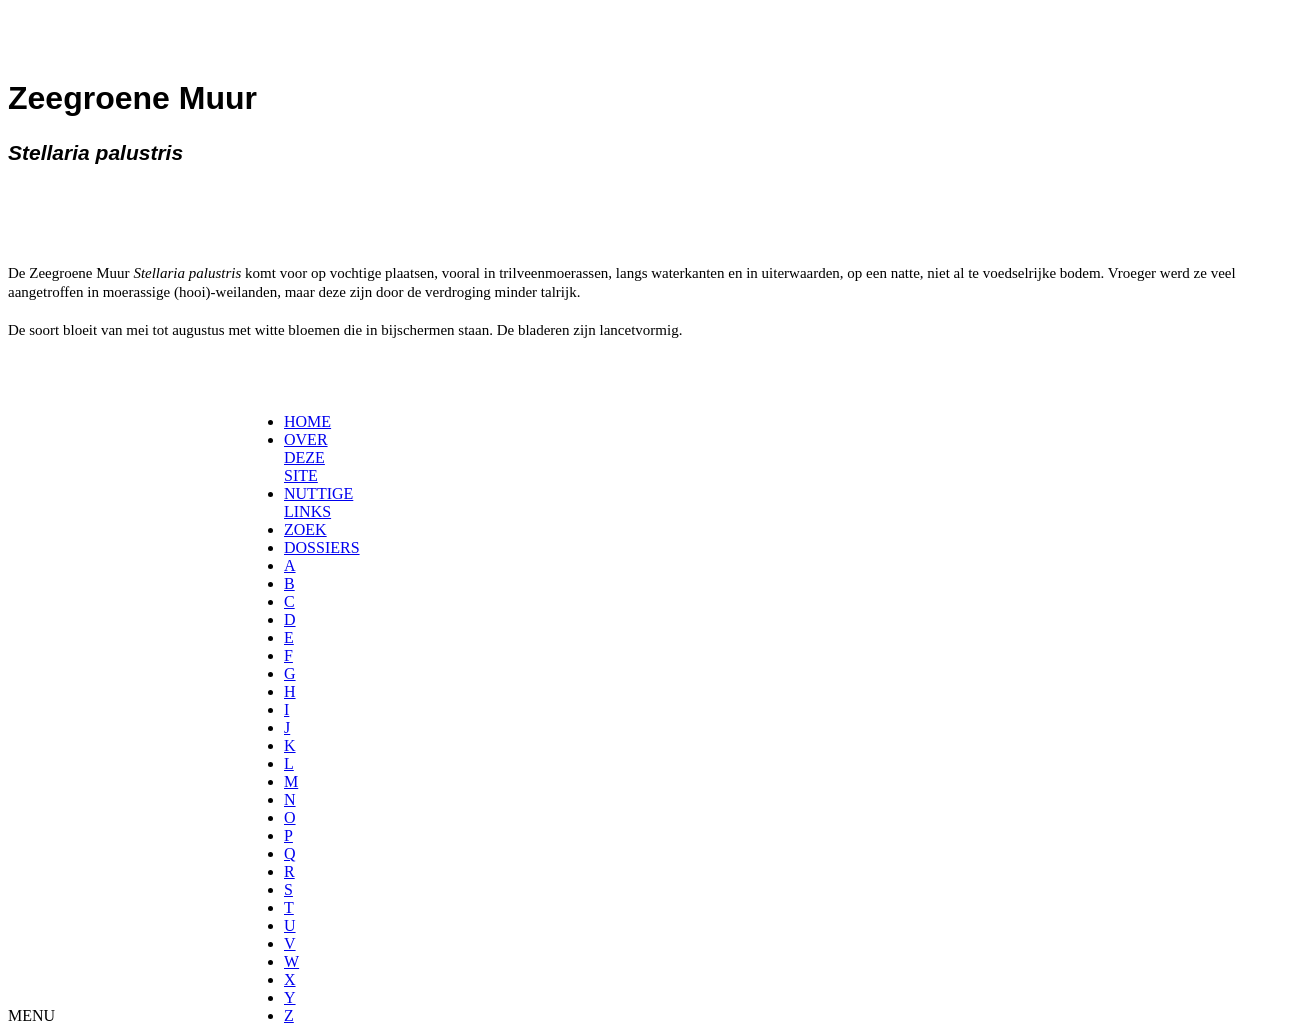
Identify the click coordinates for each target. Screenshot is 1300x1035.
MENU (31, 1015)
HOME (307, 421)
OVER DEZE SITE (306, 457)
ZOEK (305, 529)
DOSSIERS (322, 547)
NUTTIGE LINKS (318, 502)
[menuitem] (290, 422)
